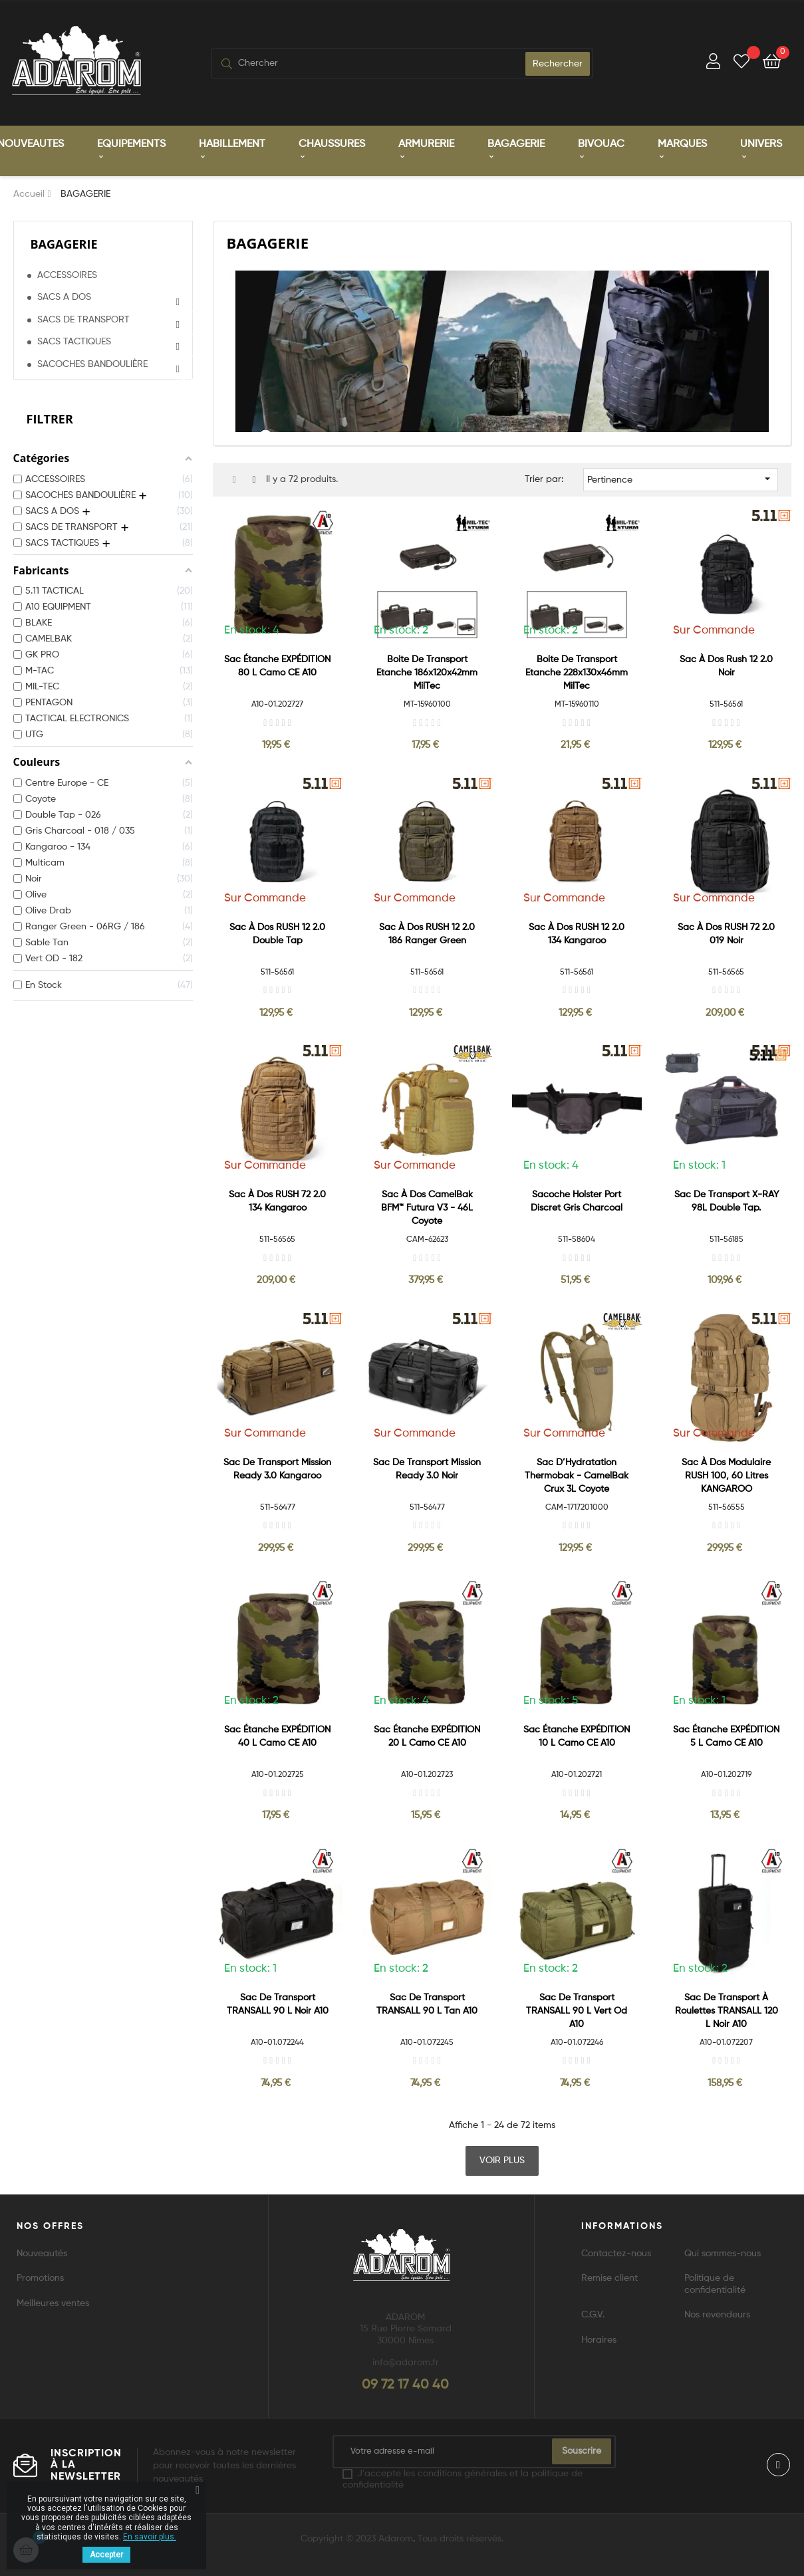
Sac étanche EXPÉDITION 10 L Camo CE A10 (576, 1735)
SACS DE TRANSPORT (83, 319)
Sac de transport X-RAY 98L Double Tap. (726, 1200)
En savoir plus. (149, 2536)
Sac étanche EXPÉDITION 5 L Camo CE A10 (726, 1735)
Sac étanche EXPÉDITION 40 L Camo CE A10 (277, 1735)
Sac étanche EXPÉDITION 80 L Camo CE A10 (277, 665)
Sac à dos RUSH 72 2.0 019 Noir (726, 932)
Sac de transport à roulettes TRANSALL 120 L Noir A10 (726, 2010)
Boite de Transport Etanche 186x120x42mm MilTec (426, 672)
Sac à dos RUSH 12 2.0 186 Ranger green (427, 932)
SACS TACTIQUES (74, 341)
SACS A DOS (64, 296)
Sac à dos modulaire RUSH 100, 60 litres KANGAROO (726, 1474)
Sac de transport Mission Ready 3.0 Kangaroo (277, 1468)
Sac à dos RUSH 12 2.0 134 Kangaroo (576, 932)
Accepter (106, 2554)
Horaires (598, 2339)
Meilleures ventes (53, 2302)
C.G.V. (592, 2314)
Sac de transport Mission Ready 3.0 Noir (427, 1468)
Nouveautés (42, 2253)
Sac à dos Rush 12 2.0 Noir (726, 665)
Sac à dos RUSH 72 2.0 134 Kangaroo (277, 1200)
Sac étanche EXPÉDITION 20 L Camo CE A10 (427, 1735)
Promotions (40, 2277)
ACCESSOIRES (67, 274)
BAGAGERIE (64, 243)
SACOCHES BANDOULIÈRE (92, 363)
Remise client (609, 2277)
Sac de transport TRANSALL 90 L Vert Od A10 (576, 2010)
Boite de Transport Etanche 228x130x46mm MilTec (576, 672)
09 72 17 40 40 (405, 2384)
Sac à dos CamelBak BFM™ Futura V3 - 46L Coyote (427, 1207)
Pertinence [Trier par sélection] (680, 478)
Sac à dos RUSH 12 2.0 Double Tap (277, 932)
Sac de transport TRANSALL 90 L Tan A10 (426, 2003)
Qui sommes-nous (722, 2253)
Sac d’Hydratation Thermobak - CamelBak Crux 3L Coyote (576, 1474)
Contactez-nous (616, 2253)
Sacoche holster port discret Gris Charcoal (576, 1200)
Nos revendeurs (717, 2314)
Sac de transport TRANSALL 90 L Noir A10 (278, 2003)
